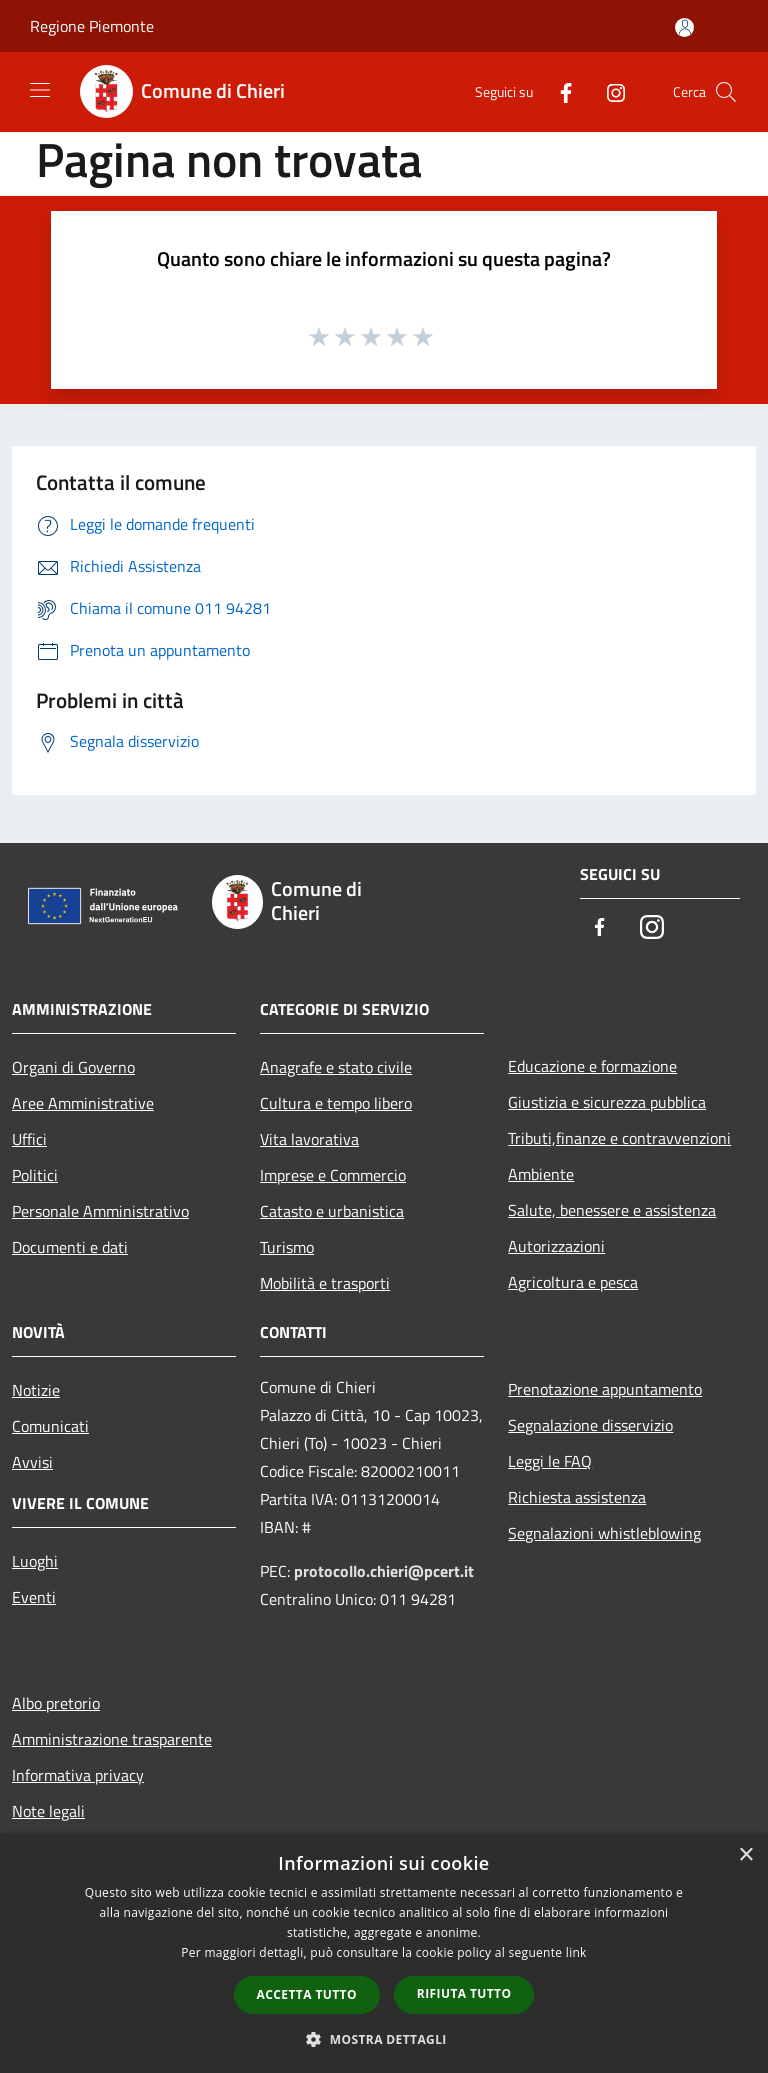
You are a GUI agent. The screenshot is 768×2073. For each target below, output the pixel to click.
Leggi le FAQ (550, 1461)
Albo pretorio (56, 1703)
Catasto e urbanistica (332, 1211)
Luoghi (35, 1561)
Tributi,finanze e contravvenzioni (619, 1138)
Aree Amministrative (83, 1103)
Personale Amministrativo (100, 1211)
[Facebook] (558, 91)
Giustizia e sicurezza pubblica (607, 1102)
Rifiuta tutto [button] (464, 1993)
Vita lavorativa (309, 1139)
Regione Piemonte (92, 26)
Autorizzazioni (556, 1246)
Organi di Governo (73, 1067)
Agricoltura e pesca (573, 1282)
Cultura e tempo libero (336, 1103)
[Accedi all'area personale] (684, 27)
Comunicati (50, 1426)
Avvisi (32, 1462)
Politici (35, 1175)
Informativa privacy (78, 1775)
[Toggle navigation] (40, 90)
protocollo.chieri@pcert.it (384, 1571)
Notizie (36, 1390)
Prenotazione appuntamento (605, 1389)
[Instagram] (608, 91)
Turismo (287, 1247)
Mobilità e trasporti (325, 1283)
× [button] (745, 1855)
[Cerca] (726, 92)
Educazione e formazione (592, 1066)
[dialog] (384, 1953)
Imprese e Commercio (333, 1175)
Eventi (34, 1597)
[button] (384, 2039)
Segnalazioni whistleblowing (604, 1533)
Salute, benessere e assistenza (612, 1210)
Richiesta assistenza (577, 1497)
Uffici (29, 1139)
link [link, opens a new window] (576, 1952)
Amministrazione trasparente (112, 1739)
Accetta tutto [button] (307, 1994)
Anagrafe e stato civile (336, 1067)
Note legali (48, 1811)
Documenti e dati (70, 1247)
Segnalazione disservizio (590, 1425)
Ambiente (541, 1174)
